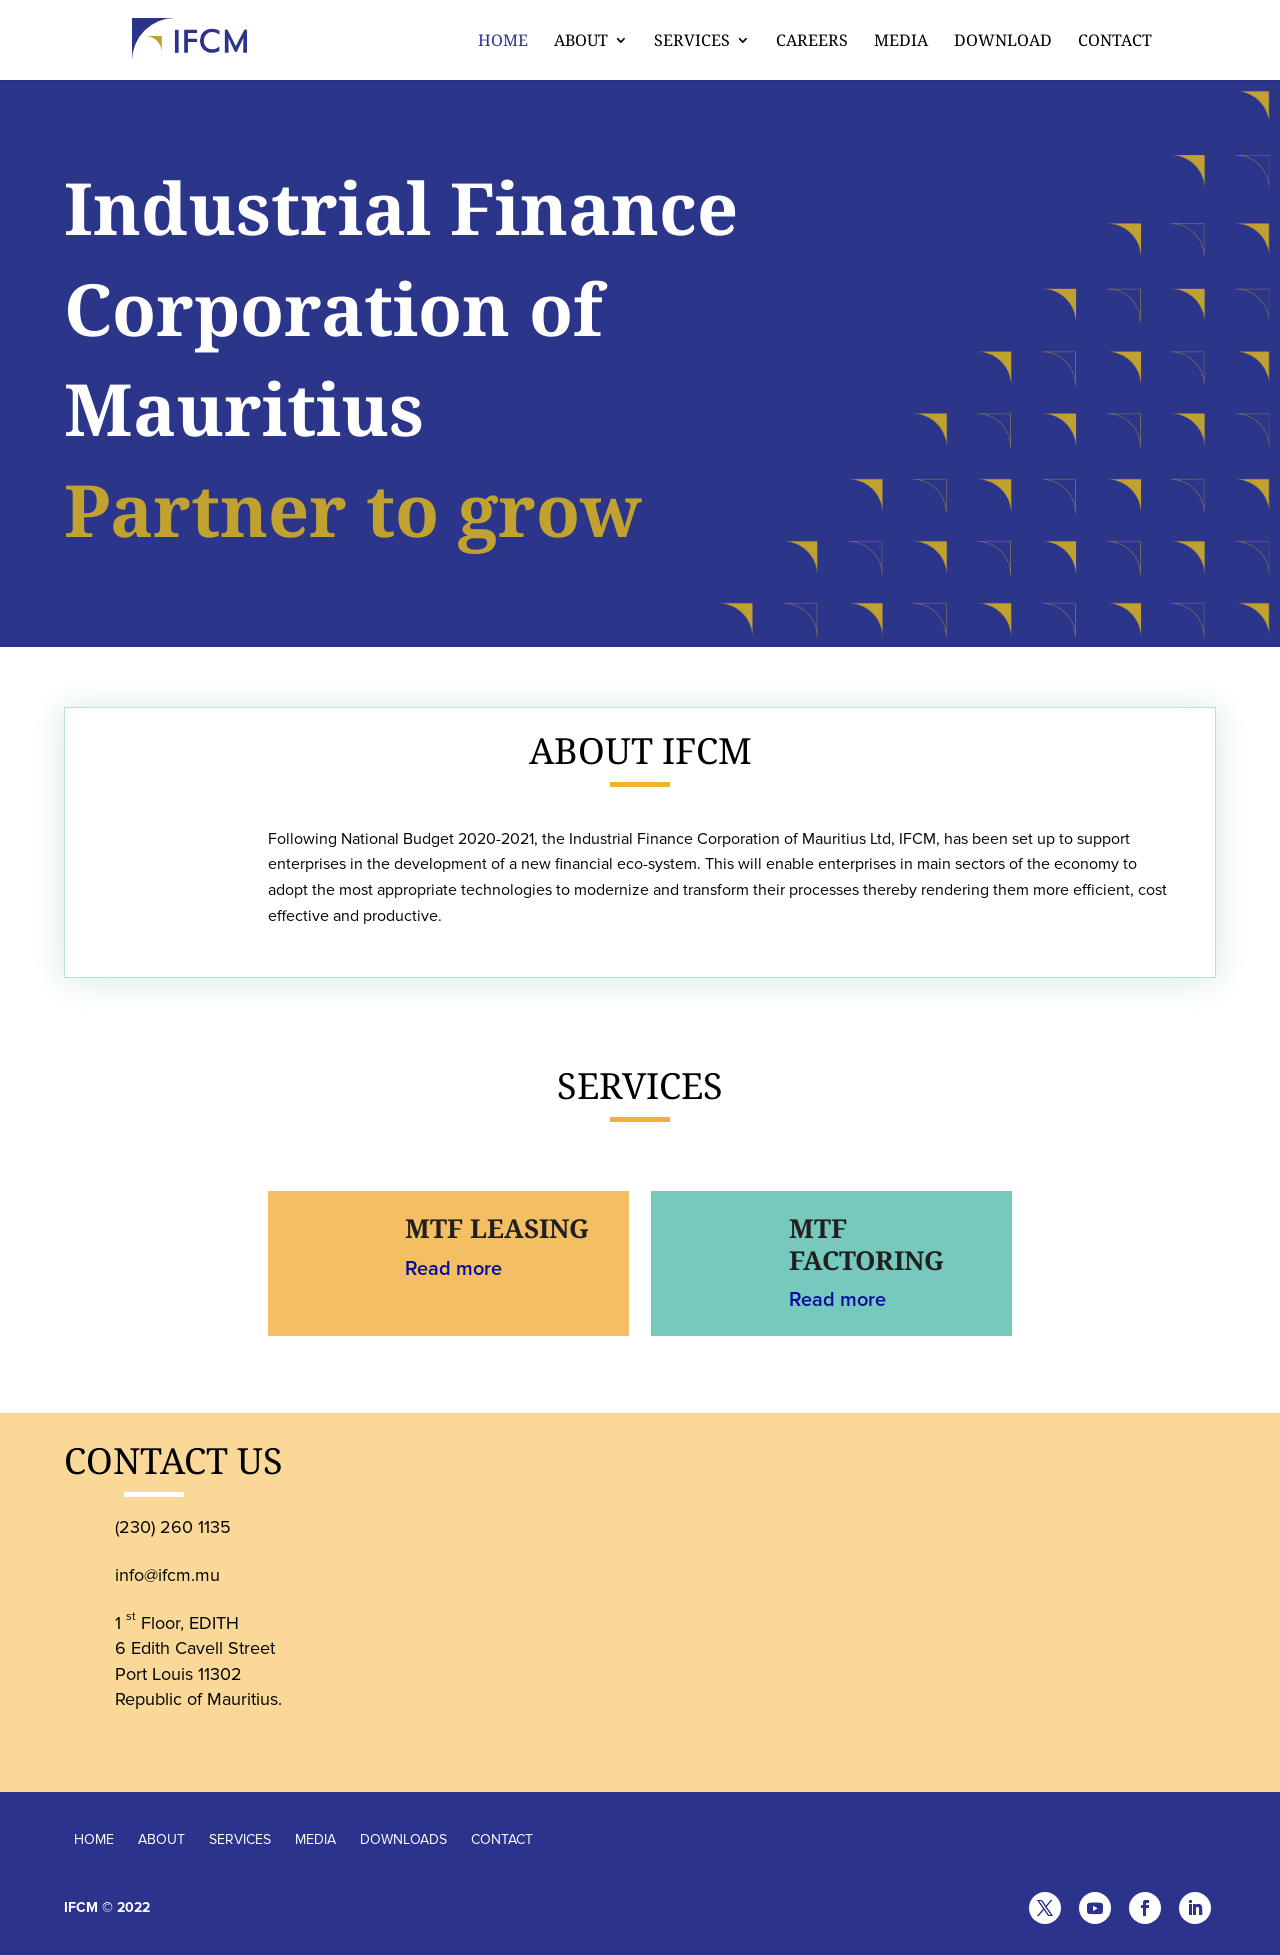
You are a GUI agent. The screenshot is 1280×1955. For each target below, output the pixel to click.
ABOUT (161, 1839)
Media (901, 42)
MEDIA (315, 1839)
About (581, 42)
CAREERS (812, 42)
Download (1003, 42)
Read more (453, 1269)
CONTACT (502, 1839)
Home (503, 42)
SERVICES (240, 1839)
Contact (1115, 42)
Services (692, 42)
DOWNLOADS (403, 1839)
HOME (94, 1839)
